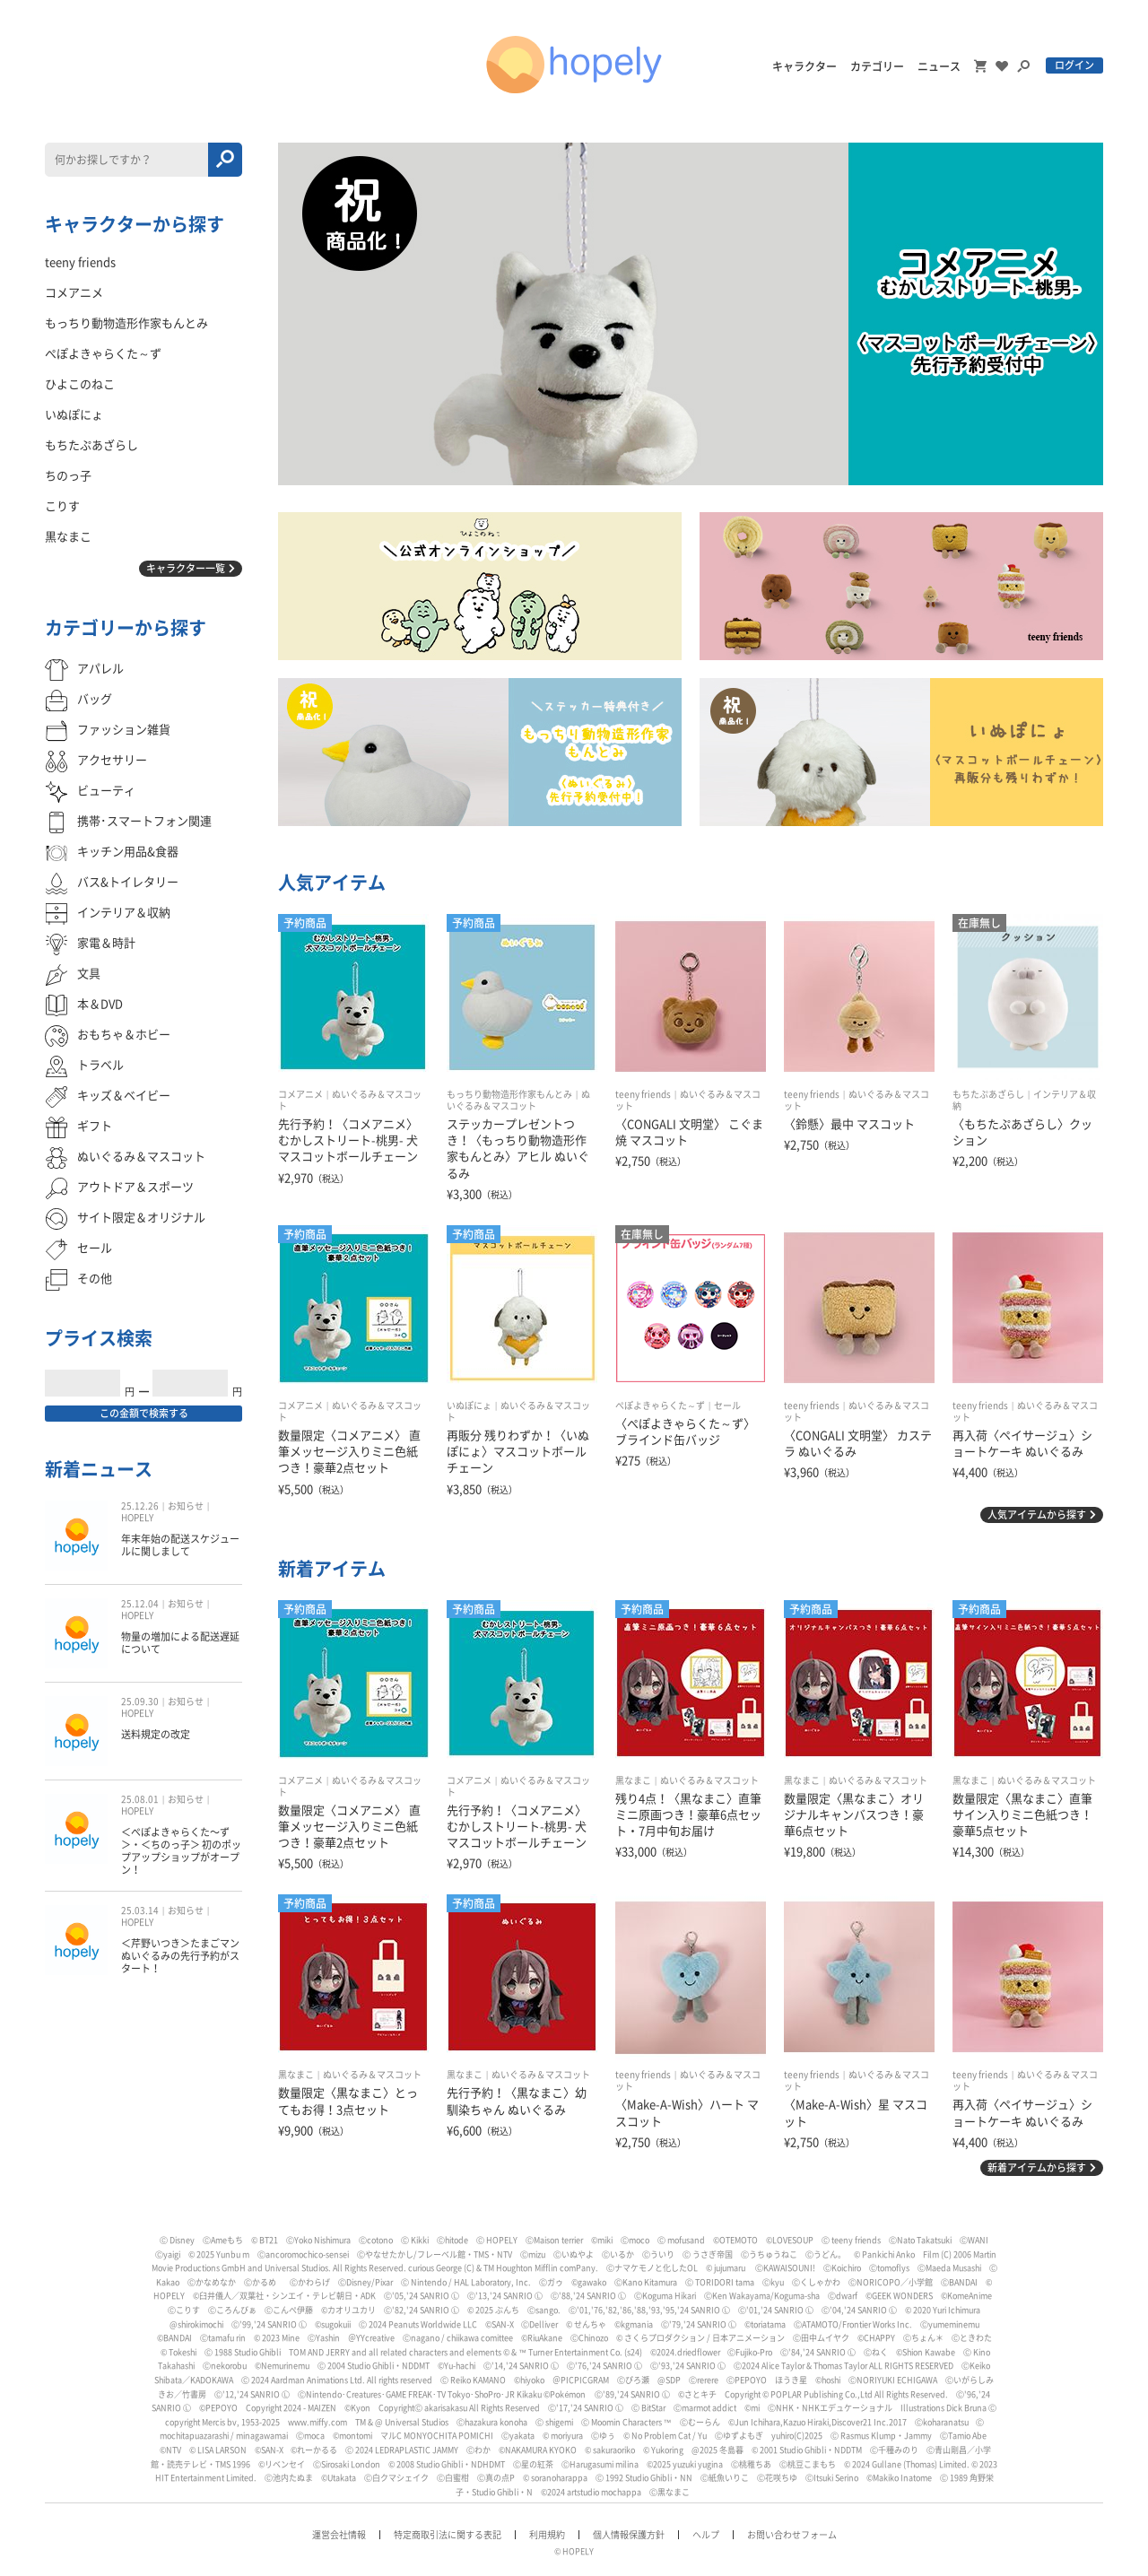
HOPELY (137, 1517)
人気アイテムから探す (1036, 1514)
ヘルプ (705, 2534)
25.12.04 (140, 1603)
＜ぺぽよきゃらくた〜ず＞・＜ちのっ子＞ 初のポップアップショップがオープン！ (181, 1851)
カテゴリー (877, 66)
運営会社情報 (339, 2534)
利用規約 (547, 2534)
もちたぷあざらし (988, 1094)
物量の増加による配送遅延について (180, 1643)
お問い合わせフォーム (792, 2534)
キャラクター (804, 66)
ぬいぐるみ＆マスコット (709, 1780)
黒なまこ (633, 1780)
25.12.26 (140, 1505)
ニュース (939, 66)
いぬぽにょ (469, 1405)
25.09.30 (140, 1701)
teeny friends (643, 1094)
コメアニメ (300, 1094)
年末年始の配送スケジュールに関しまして (180, 1545)
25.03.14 (140, 1910)
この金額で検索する (144, 1413)
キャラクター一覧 (185, 568)
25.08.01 (140, 1799)
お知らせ (186, 1505)
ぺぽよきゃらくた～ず (660, 1405)
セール (727, 1405)
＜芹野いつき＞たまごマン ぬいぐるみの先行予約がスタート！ (180, 1956)
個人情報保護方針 (629, 2534)
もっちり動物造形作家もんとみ (509, 1094)
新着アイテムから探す (1036, 2167)
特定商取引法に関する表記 (447, 2534)
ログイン (1074, 65)
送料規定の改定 (155, 1734)
